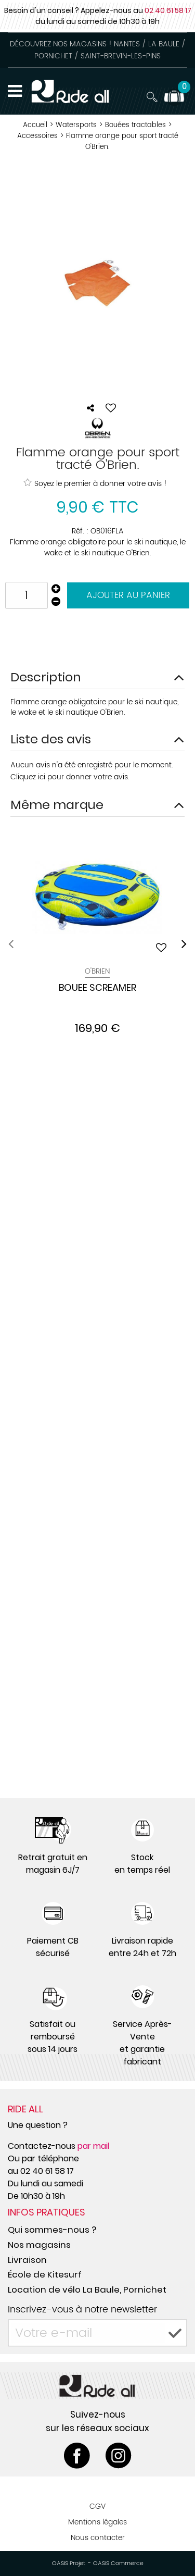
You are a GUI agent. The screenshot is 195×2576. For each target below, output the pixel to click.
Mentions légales (97, 2522)
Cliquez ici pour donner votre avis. (69, 777)
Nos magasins (39, 2244)
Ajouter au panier (128, 595)
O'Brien (97, 971)
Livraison (27, 2260)
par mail (93, 2146)
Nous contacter (98, 2538)
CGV (97, 2506)
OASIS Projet (68, 2563)
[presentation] (11, 944)
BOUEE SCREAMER (97, 988)
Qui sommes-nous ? (52, 2229)
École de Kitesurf (45, 2274)
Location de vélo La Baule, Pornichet (87, 2289)
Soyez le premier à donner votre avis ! (95, 483)
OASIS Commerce (118, 2563)
